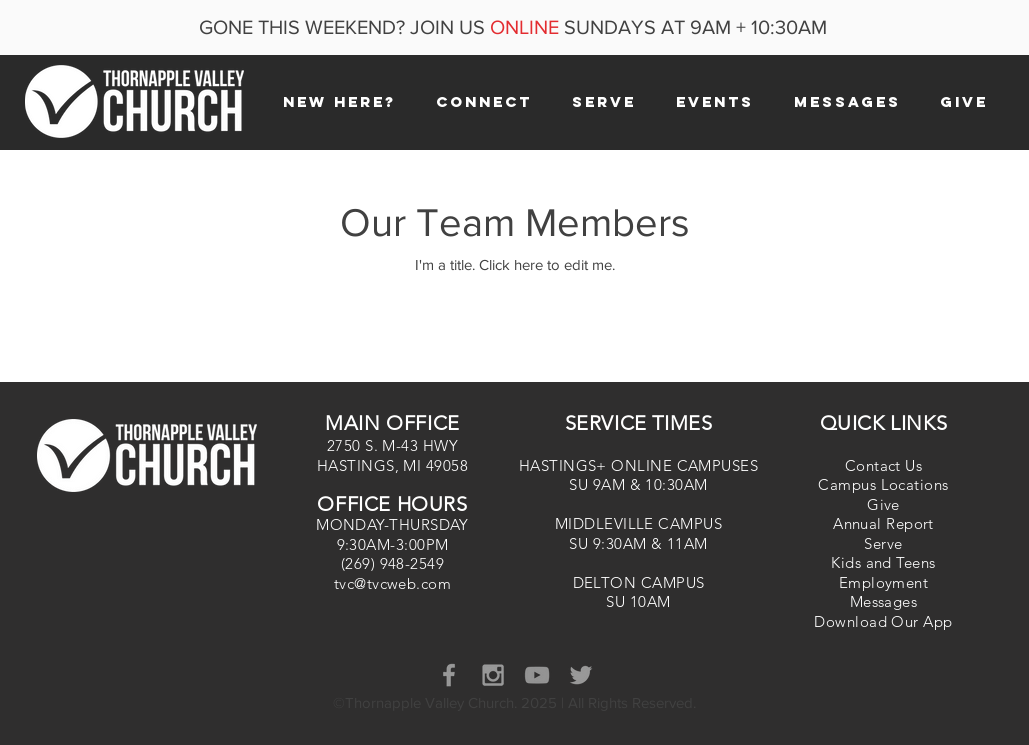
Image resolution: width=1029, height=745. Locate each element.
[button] (339, 101)
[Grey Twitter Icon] (581, 675)
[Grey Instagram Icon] (493, 675)
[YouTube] (537, 675)
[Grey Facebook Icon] (449, 675)
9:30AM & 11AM (650, 543)
